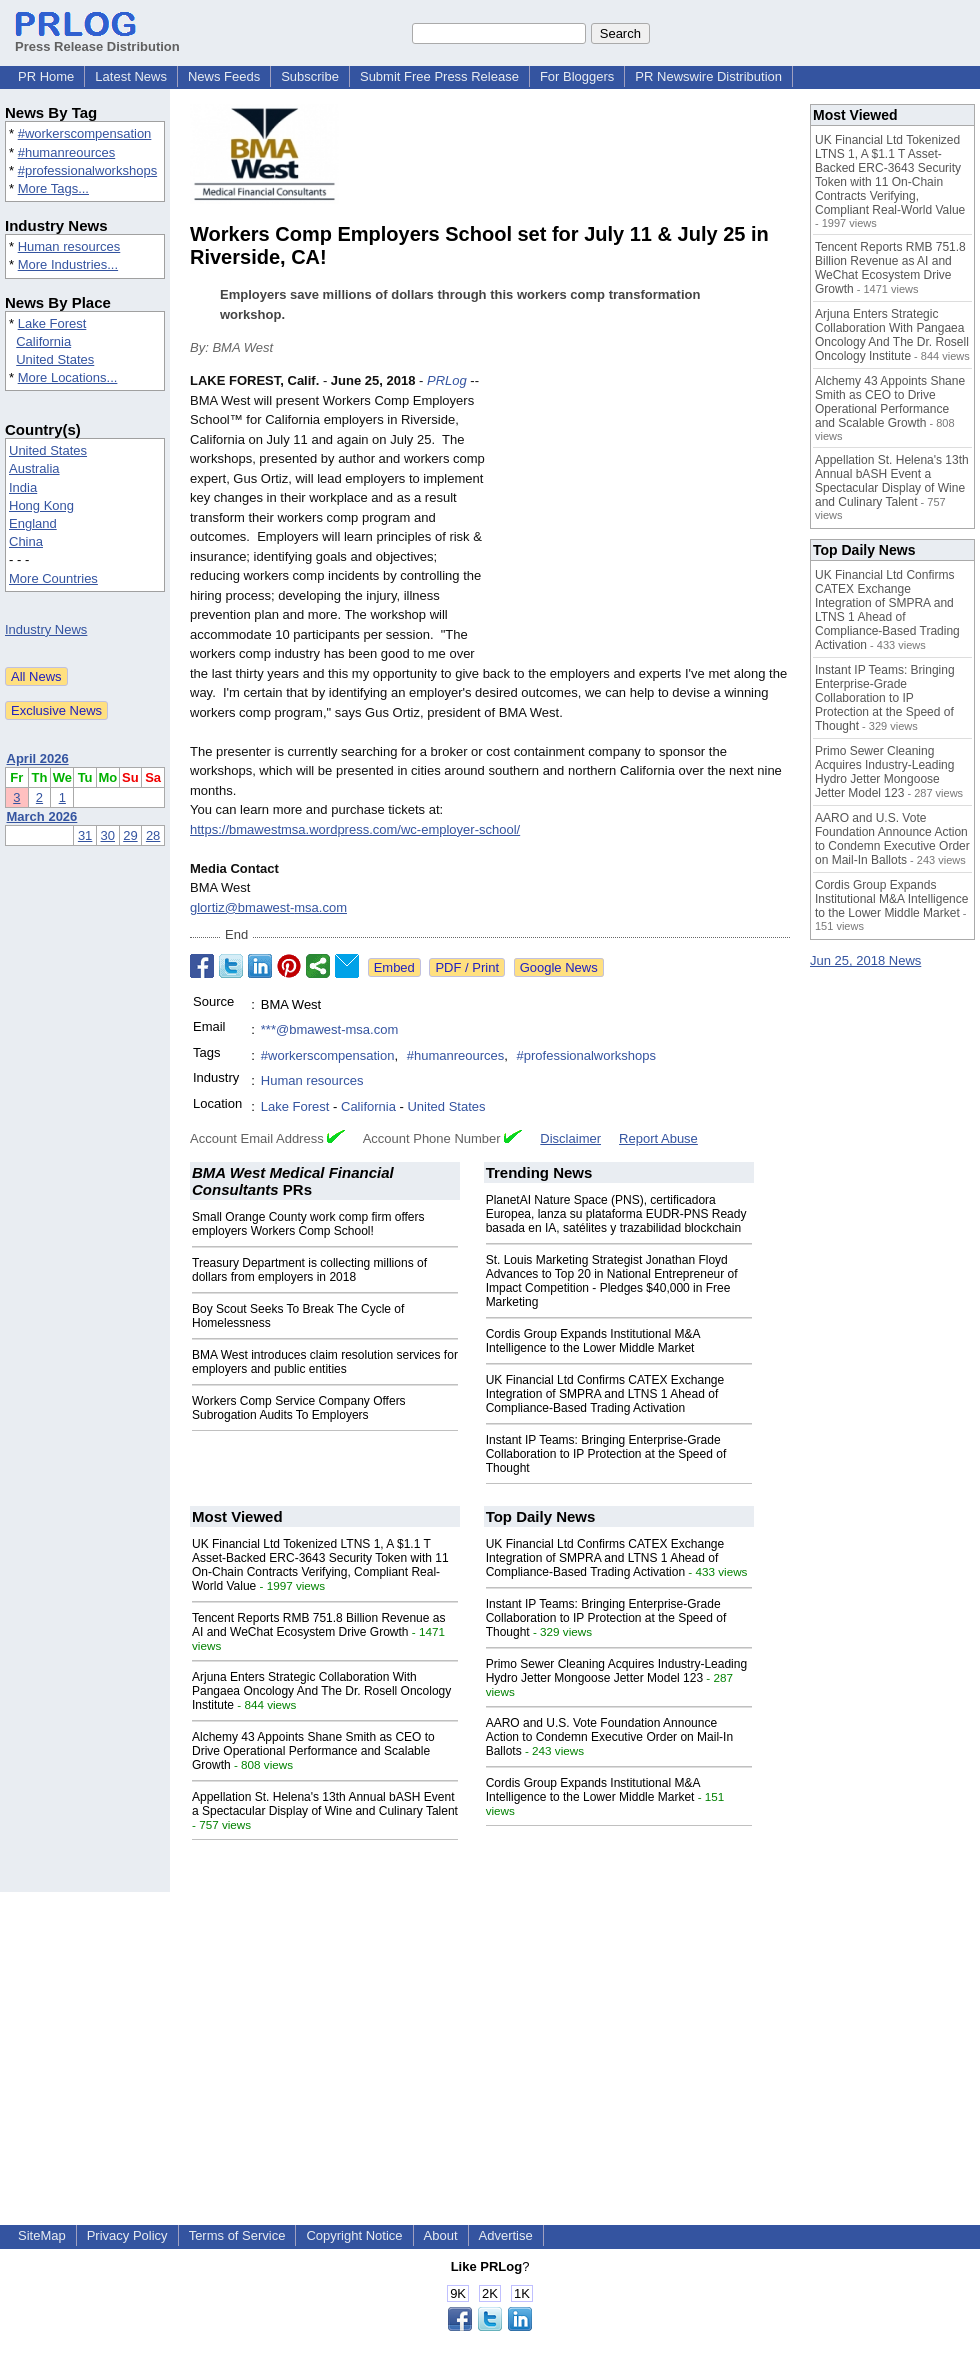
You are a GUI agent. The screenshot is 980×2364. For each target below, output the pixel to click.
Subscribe (310, 76)
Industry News (46, 629)
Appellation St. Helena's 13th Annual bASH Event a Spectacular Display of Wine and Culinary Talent (325, 1804)
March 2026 (42, 816)
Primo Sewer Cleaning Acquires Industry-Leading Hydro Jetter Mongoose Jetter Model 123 (616, 1671)
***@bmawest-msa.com (329, 1029)
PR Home (46, 76)
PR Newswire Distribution (708, 76)
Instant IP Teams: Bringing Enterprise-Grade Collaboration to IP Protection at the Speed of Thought (606, 1454)
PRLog (447, 380)
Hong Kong (41, 505)
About (441, 2235)
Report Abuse (658, 1138)
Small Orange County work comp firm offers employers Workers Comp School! (308, 1224)
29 (130, 835)
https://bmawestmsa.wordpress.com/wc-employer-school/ (355, 829)
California (43, 341)
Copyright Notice (354, 2235)
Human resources (69, 246)
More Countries (53, 578)
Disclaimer (570, 1138)
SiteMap (42, 2235)
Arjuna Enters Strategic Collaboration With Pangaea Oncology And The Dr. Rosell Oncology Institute (321, 1691)
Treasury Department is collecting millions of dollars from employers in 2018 (309, 1270)
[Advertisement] (643, 518)
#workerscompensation (85, 133)
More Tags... (53, 188)
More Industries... (68, 264)
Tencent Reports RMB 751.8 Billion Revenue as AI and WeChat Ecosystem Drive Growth (318, 1625)
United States (55, 359)
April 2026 (38, 758)
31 (85, 835)
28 (153, 835)
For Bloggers (577, 76)
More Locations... (68, 377)
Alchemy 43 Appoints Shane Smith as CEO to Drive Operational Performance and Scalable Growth (313, 1751)
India (23, 487)
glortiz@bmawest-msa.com (268, 907)
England (33, 523)
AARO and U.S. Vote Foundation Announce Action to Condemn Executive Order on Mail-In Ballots (609, 1737)
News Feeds (224, 76)
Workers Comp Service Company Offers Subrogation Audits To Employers (299, 1408)
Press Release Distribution (97, 39)
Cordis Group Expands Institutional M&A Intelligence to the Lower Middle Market (593, 1341)
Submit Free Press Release (439, 76)
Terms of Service (237, 2235)
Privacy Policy (127, 2235)
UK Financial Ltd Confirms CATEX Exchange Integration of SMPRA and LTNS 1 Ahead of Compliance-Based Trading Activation (605, 1394)
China (26, 541)
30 (108, 835)
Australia (34, 468)
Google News (559, 967)
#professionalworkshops (87, 170)
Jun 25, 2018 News (865, 960)
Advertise (506, 2235)
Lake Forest (52, 323)
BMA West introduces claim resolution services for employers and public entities (325, 1362)
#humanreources (67, 152)
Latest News (131, 76)
